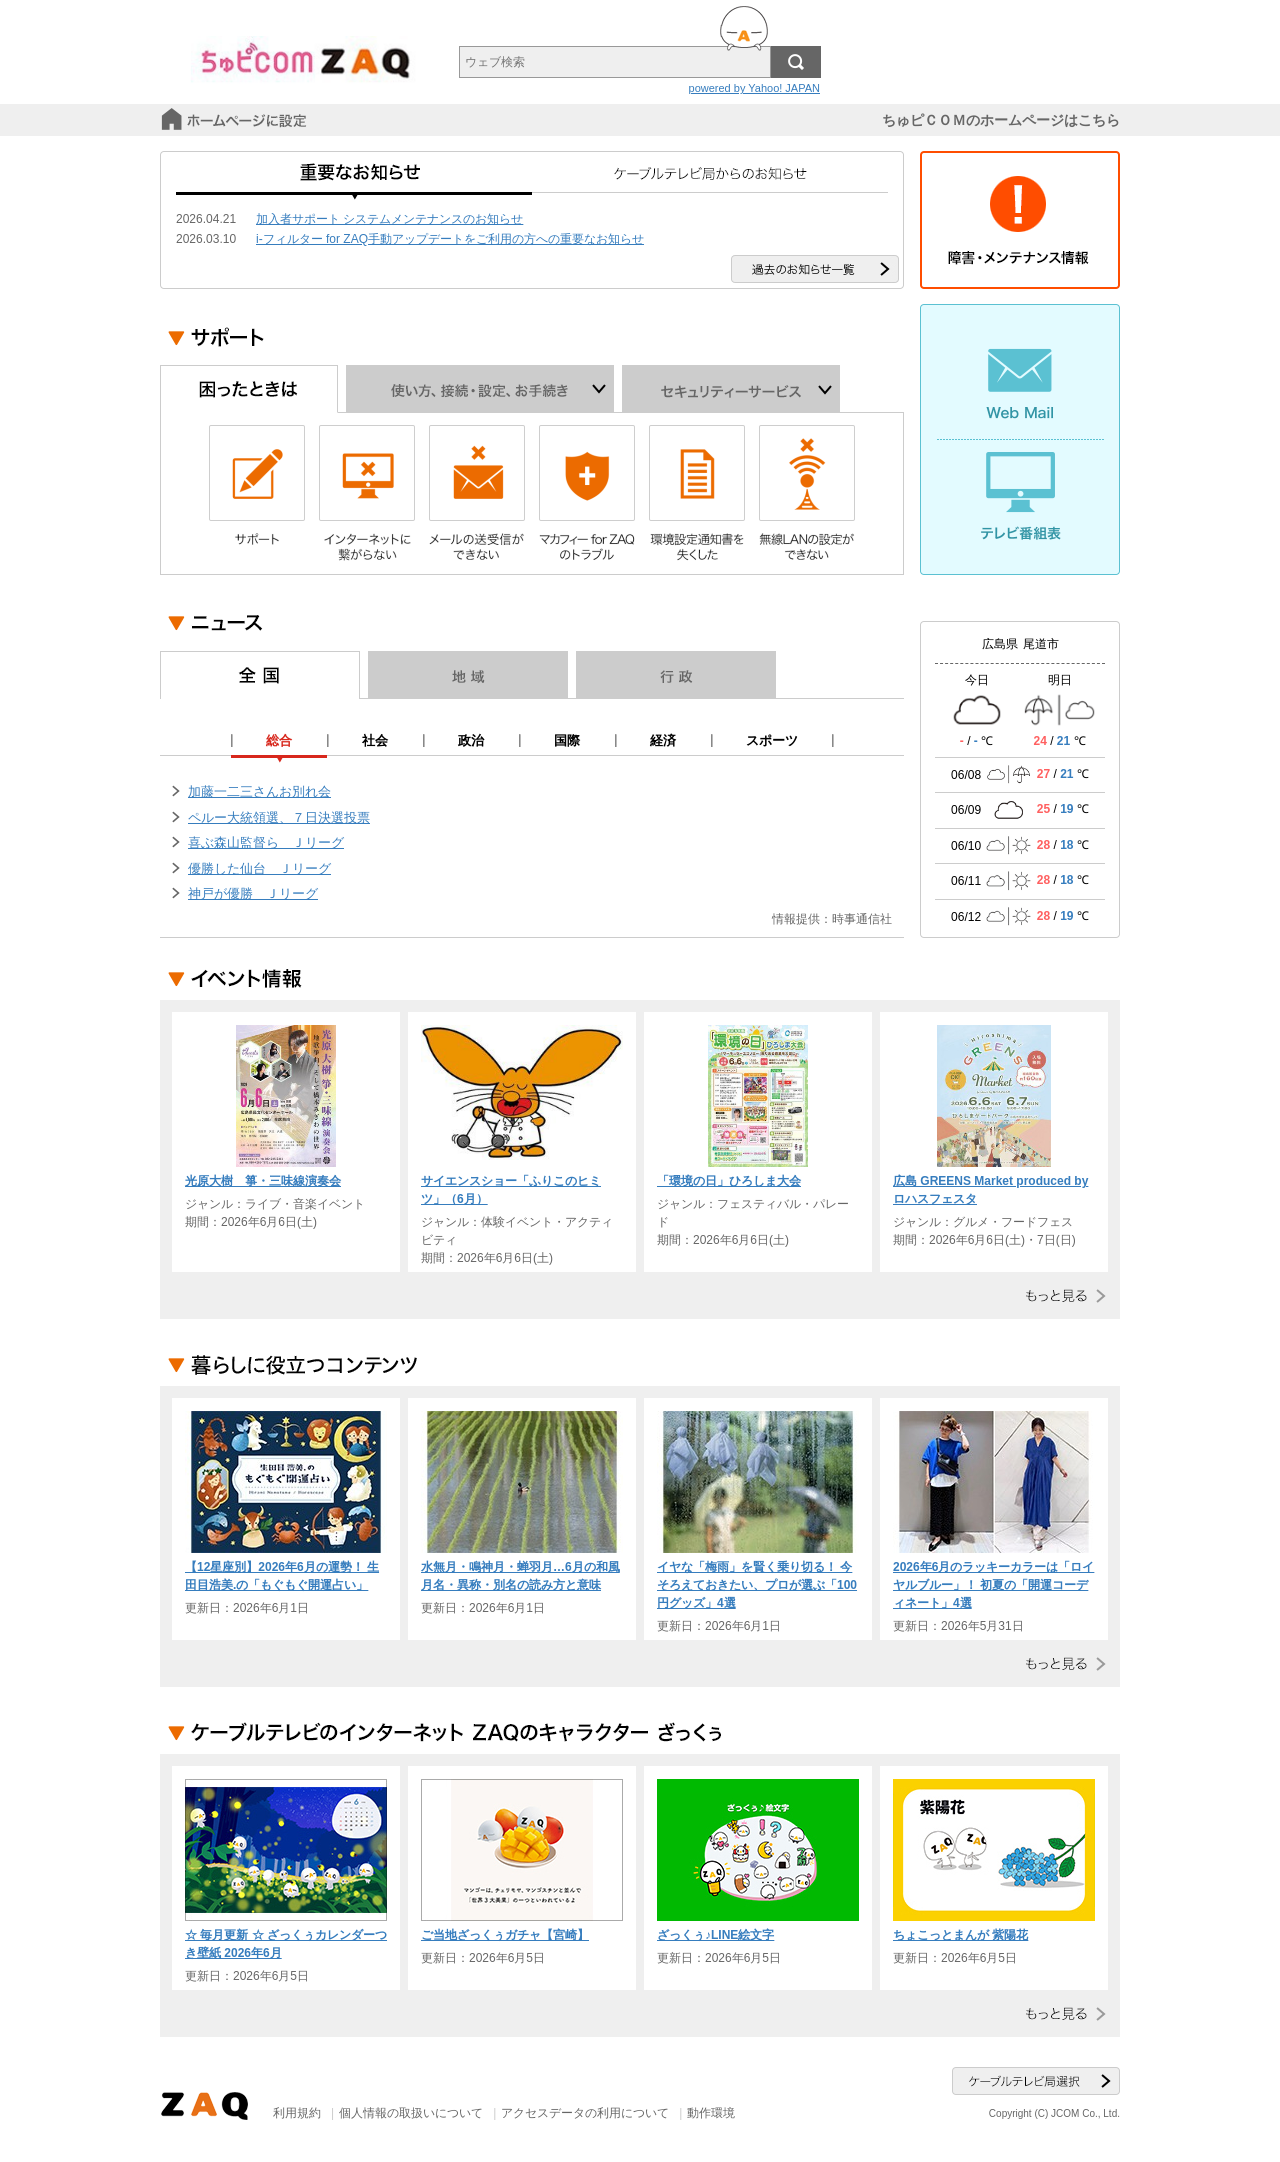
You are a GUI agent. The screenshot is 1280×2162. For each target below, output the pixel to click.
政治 (471, 740)
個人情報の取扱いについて (411, 2113)
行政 (676, 675)
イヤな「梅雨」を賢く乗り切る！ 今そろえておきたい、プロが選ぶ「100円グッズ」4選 (757, 1585)
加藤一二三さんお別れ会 (259, 791)
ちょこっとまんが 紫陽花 (960, 1935)
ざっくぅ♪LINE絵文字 (715, 1935)
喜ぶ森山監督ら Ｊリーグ (266, 842)
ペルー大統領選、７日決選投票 (279, 817)
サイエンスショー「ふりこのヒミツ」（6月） (511, 1190)
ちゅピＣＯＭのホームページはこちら (1001, 120)
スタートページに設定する (236, 120)
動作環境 (711, 2113)
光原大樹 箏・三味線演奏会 (263, 1181)
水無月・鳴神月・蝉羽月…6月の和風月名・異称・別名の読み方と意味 (520, 1576)
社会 (375, 740)
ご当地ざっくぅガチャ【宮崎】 (505, 1935)
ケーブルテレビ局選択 (1036, 2081)
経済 (663, 740)
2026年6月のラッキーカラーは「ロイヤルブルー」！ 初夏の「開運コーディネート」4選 (993, 1585)
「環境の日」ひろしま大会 (729, 1181)
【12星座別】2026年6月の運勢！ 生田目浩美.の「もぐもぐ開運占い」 (282, 1576)
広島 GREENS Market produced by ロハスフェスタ (990, 1190)
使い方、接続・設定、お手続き (480, 389)
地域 (468, 675)
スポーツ (772, 740)
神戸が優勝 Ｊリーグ (253, 893)
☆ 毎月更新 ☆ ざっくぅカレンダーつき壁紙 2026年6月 (286, 1944)
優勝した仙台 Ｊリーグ (259, 868)
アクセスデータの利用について (585, 2113)
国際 (567, 740)
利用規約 (297, 2113)
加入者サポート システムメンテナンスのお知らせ (389, 219)
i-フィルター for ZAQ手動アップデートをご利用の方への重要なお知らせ (450, 239)
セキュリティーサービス (731, 389)
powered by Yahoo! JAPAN (754, 88)
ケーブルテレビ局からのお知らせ (710, 180)
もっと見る (1061, 1295)
